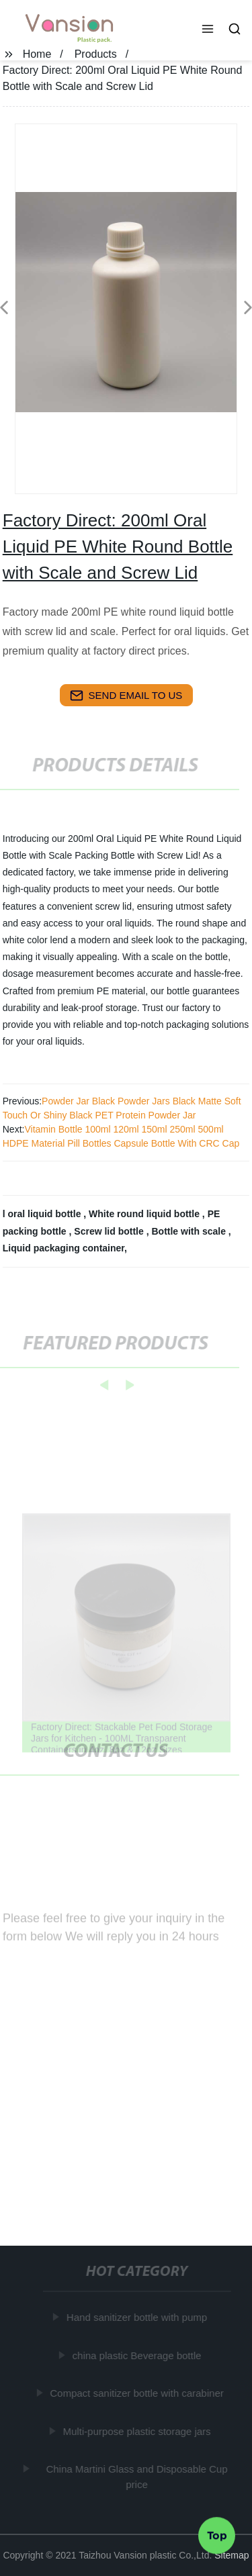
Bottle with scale (189, 1231)
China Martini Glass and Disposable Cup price (137, 2476)
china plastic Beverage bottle (137, 2354)
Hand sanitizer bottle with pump (137, 2317)
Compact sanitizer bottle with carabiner (137, 2393)
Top (217, 2535)
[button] (208, 30)
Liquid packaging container (63, 1248)
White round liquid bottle (145, 1213)
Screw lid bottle (110, 1231)
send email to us (126, 695)
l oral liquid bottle (43, 1213)
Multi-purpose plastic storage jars (137, 2430)
